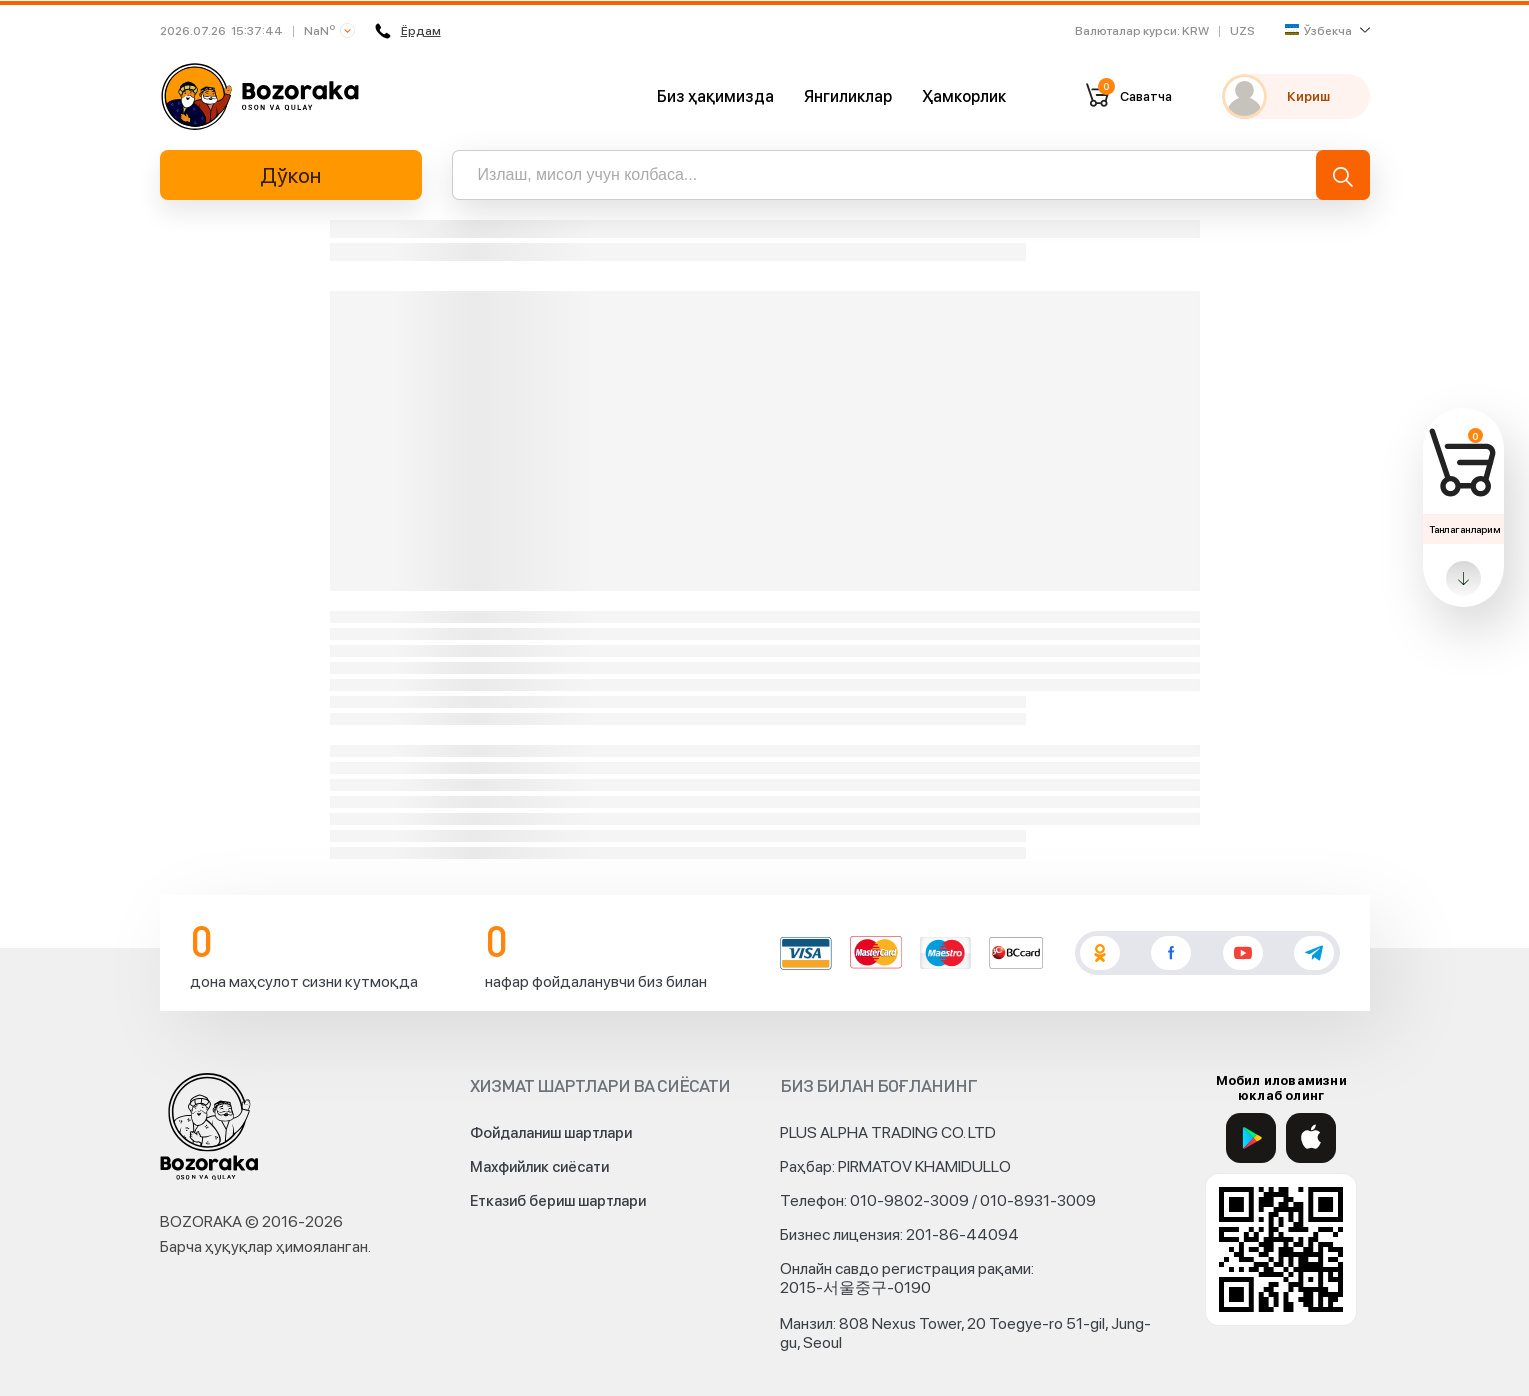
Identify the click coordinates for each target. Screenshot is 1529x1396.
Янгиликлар (848, 96)
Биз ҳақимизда (715, 96)
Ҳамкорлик (964, 96)
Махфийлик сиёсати (539, 1167)
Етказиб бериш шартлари (558, 1201)
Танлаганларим (1464, 529)
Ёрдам (408, 31)
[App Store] (1311, 1138)
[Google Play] (1251, 1138)
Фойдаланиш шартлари (551, 1133)
